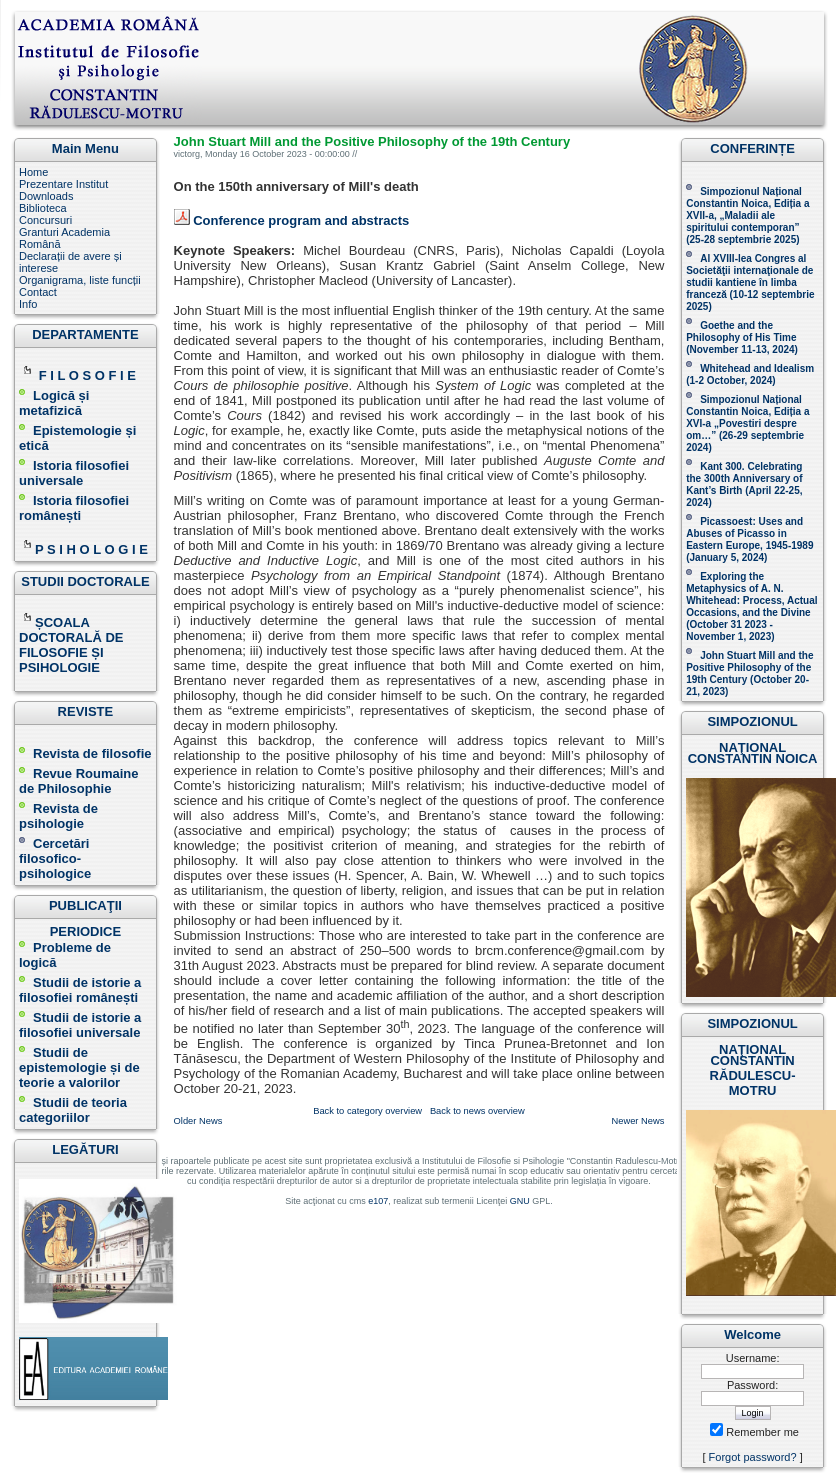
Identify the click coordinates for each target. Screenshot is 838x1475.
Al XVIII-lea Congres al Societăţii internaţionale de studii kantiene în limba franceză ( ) (750, 282)
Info (28, 304)
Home (33, 172)
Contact (38, 292)
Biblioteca (43, 208)
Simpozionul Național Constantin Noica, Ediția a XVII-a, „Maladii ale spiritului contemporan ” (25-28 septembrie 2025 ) (747, 215)
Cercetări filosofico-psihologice (55, 858)
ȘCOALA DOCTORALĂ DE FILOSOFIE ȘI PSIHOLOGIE (71, 645)
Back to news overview (477, 1111)
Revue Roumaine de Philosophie (78, 781)
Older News (198, 1121)
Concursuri (45, 220)
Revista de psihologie (58, 816)
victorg (187, 154)
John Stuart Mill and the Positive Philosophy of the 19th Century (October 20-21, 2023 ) (749, 673)
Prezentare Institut (63, 184)
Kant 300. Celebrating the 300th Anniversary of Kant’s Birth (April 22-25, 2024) (744, 484)
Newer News (638, 1121)
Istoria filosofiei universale (74, 473)
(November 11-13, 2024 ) (742, 337)
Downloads (46, 196)
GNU (520, 1201)
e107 (378, 1201)
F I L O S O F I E (87, 375)
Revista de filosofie (85, 753)
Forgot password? (753, 1457)
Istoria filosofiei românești (74, 508)
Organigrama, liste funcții (80, 280)
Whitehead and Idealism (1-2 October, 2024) (750, 374)
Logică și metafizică (54, 403)
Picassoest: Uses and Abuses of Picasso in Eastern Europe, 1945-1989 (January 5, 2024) (749, 539)
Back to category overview (367, 1111)
